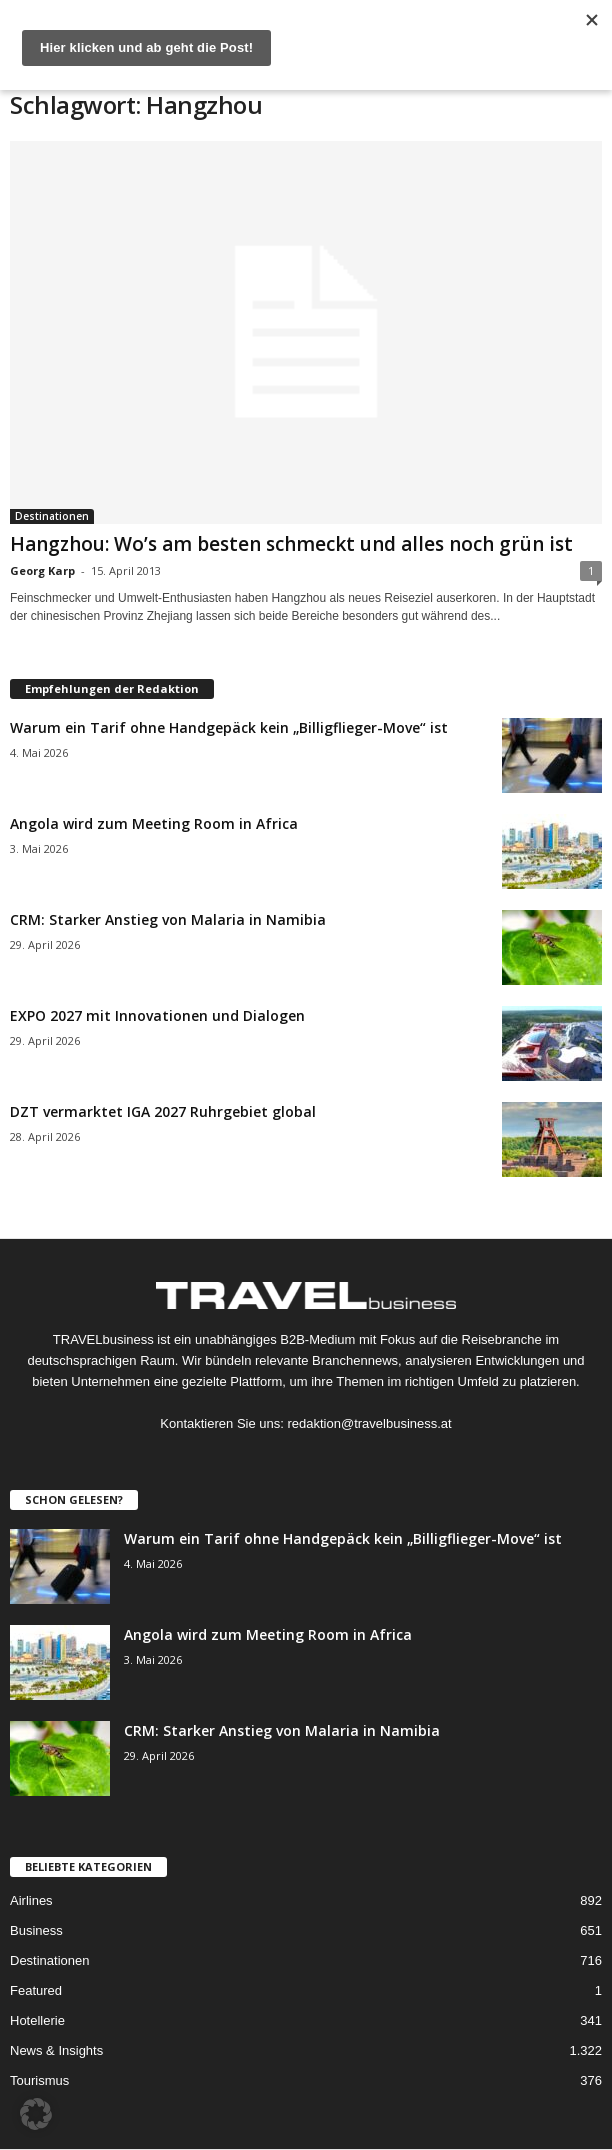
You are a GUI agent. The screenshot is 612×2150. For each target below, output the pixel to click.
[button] (36, 2114)
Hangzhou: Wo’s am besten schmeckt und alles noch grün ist (291, 544)
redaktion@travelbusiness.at (369, 1423)
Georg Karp (42, 570)
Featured (36, 1990)
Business (36, 1930)
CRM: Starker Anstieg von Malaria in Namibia (168, 919)
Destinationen (52, 516)
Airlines (31, 1900)
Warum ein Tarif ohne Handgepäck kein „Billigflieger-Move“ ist (229, 727)
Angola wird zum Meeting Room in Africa (154, 823)
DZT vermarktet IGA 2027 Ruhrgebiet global (163, 1111)
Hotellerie (37, 2020)
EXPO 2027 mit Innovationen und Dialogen (157, 1015)
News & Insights (56, 2050)
